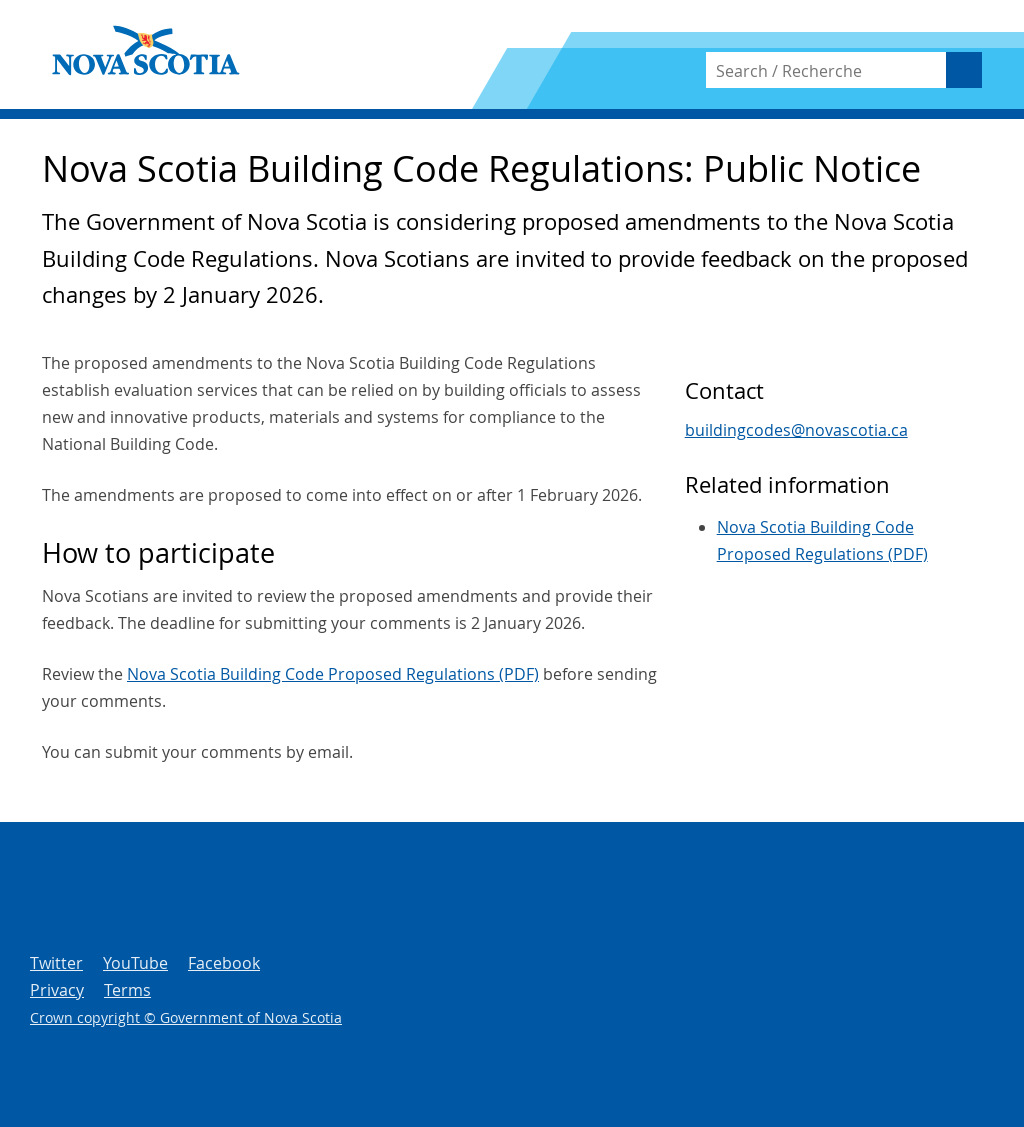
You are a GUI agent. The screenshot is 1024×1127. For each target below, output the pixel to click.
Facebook (224, 963)
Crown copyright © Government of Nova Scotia (186, 1017)
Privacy (57, 990)
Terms (127, 990)
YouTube (135, 963)
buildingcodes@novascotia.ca (796, 430)
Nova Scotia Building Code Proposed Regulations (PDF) (333, 674)
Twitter (56, 963)
